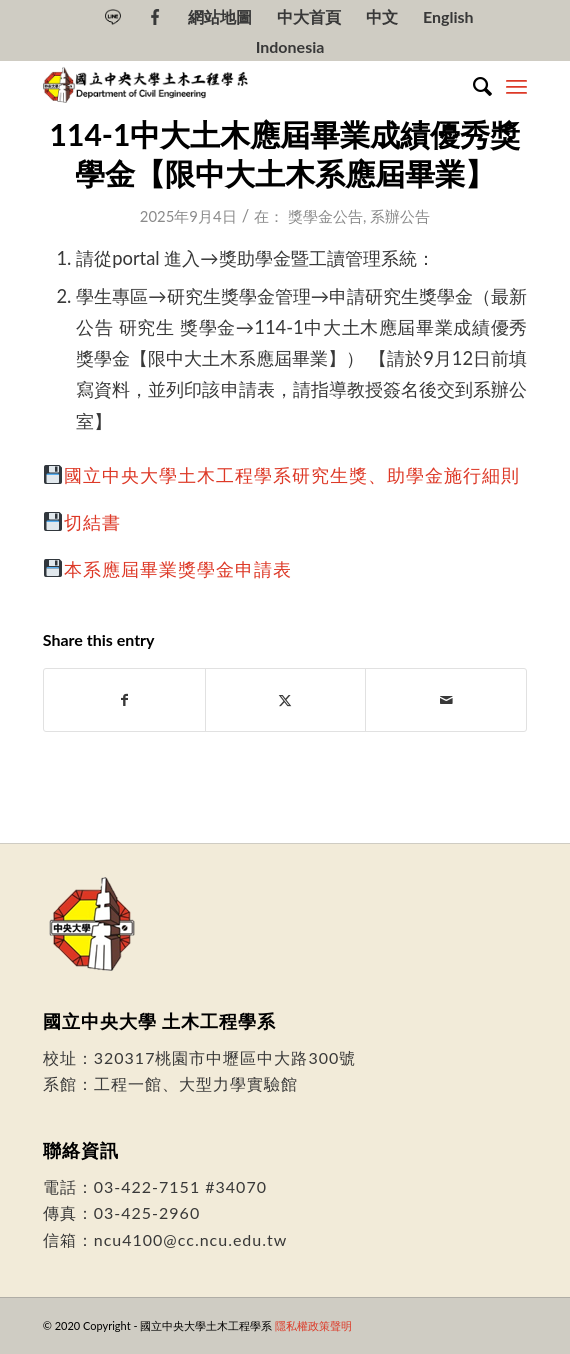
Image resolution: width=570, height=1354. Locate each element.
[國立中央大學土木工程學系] (237, 86)
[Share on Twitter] (286, 700)
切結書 (92, 522)
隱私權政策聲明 (313, 1325)
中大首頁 (309, 17)
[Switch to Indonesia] (290, 47)
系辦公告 (400, 216)
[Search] (472, 86)
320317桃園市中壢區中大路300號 (225, 1057)
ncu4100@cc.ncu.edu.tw (191, 1239)
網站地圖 (220, 17)
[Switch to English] (448, 17)
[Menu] (516, 86)
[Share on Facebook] (124, 700)
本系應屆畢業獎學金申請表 (178, 569)
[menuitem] (113, 17)
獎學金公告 (325, 216)
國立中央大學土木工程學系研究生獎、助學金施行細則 (292, 475)
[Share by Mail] (446, 700)
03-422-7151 (147, 1186)
